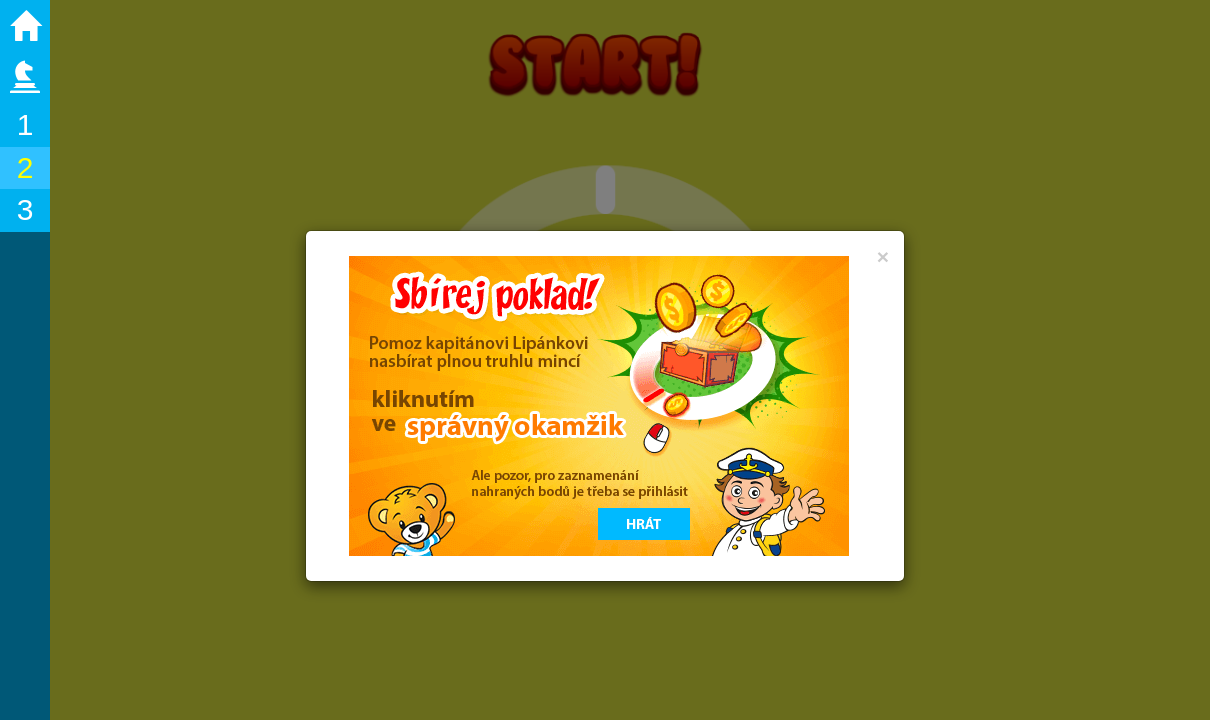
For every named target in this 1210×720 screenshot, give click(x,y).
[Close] (883, 256)
